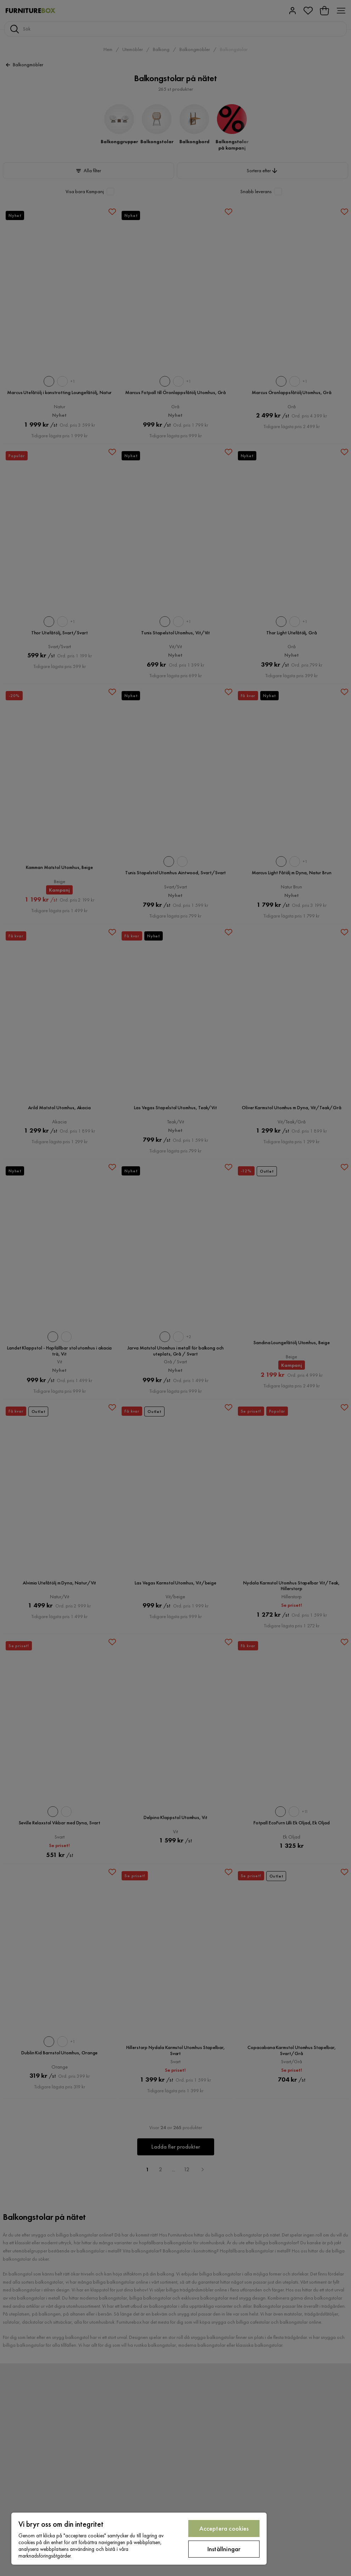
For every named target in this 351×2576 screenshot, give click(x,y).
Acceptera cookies (224, 2528)
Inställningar (223, 2549)
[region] (139, 2539)
